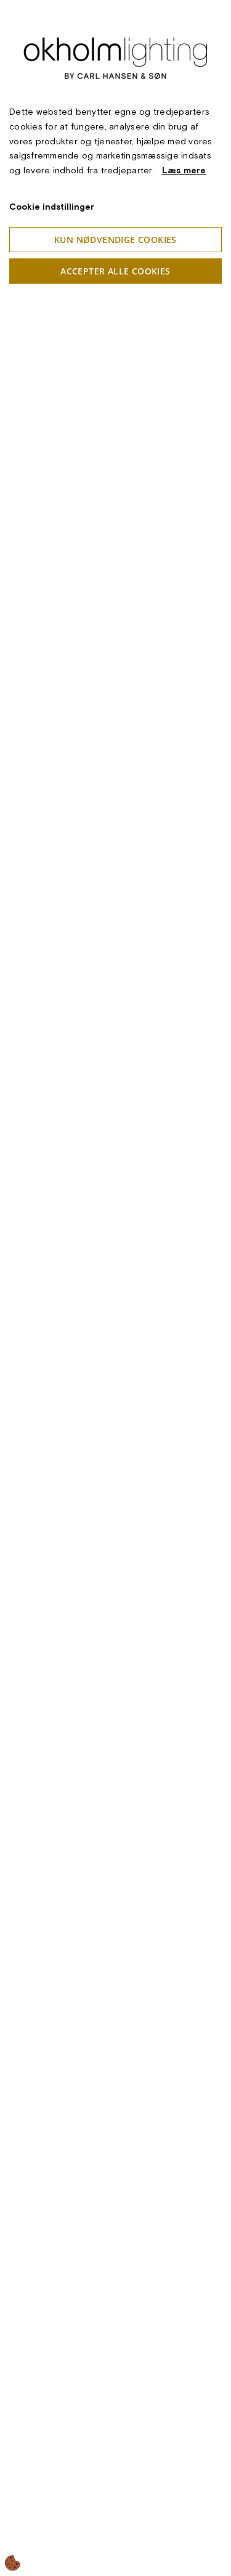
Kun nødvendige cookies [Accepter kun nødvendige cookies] (115, 239)
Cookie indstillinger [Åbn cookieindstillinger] (51, 207)
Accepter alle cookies (115, 271)
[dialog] (115, 1288)
